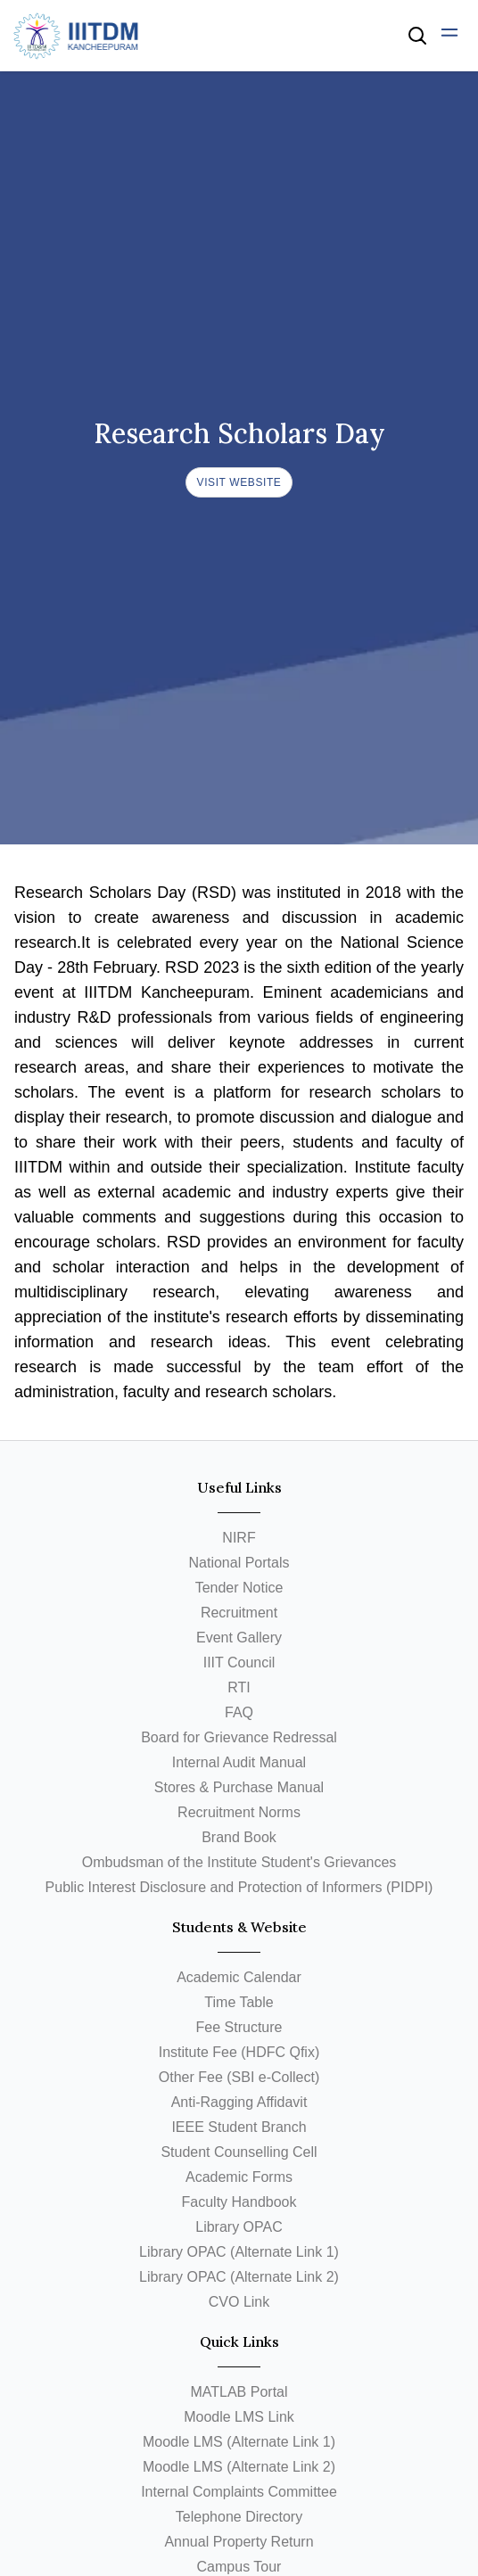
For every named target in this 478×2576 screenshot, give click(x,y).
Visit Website (239, 482)
